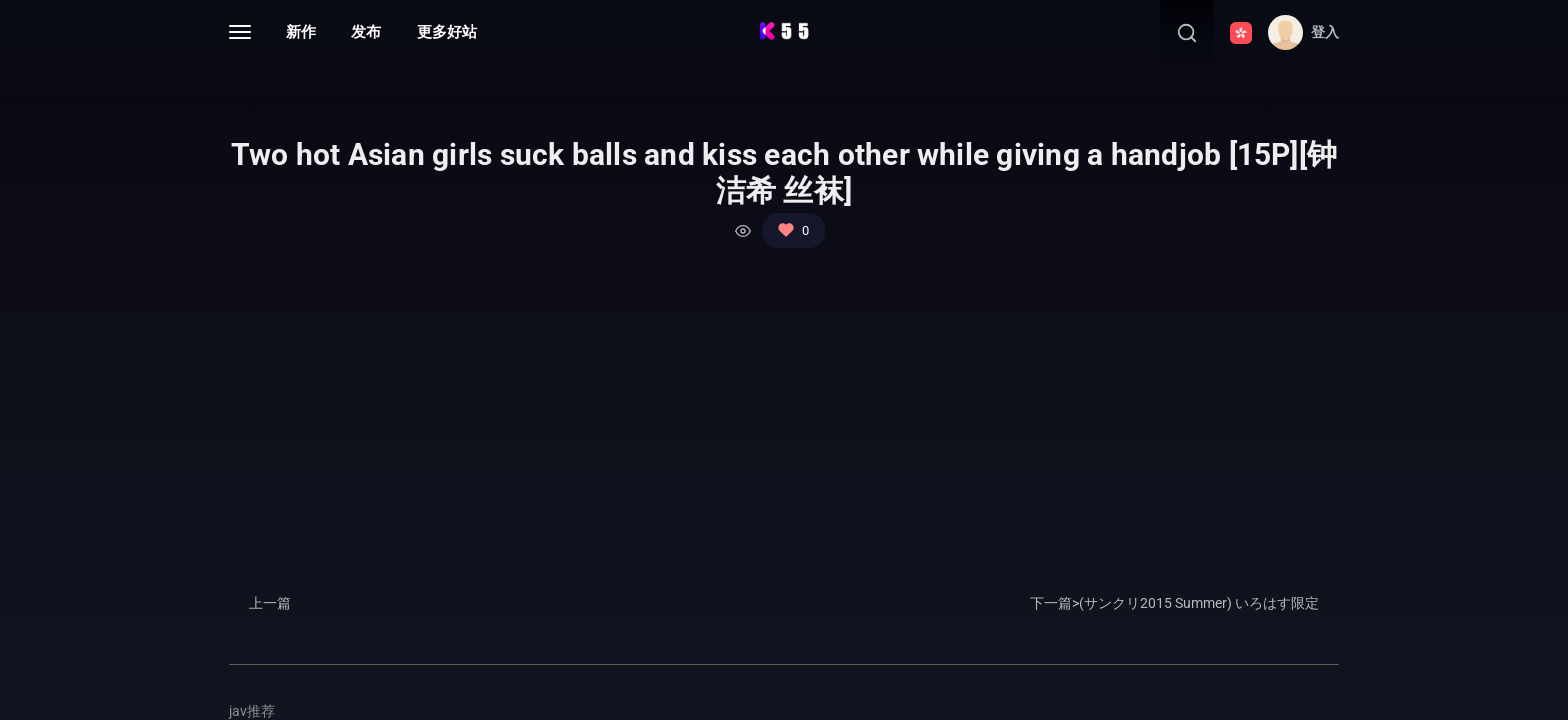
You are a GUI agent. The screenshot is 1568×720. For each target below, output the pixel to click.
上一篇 (270, 603)
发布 (366, 32)
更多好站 (447, 32)
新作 (301, 32)
